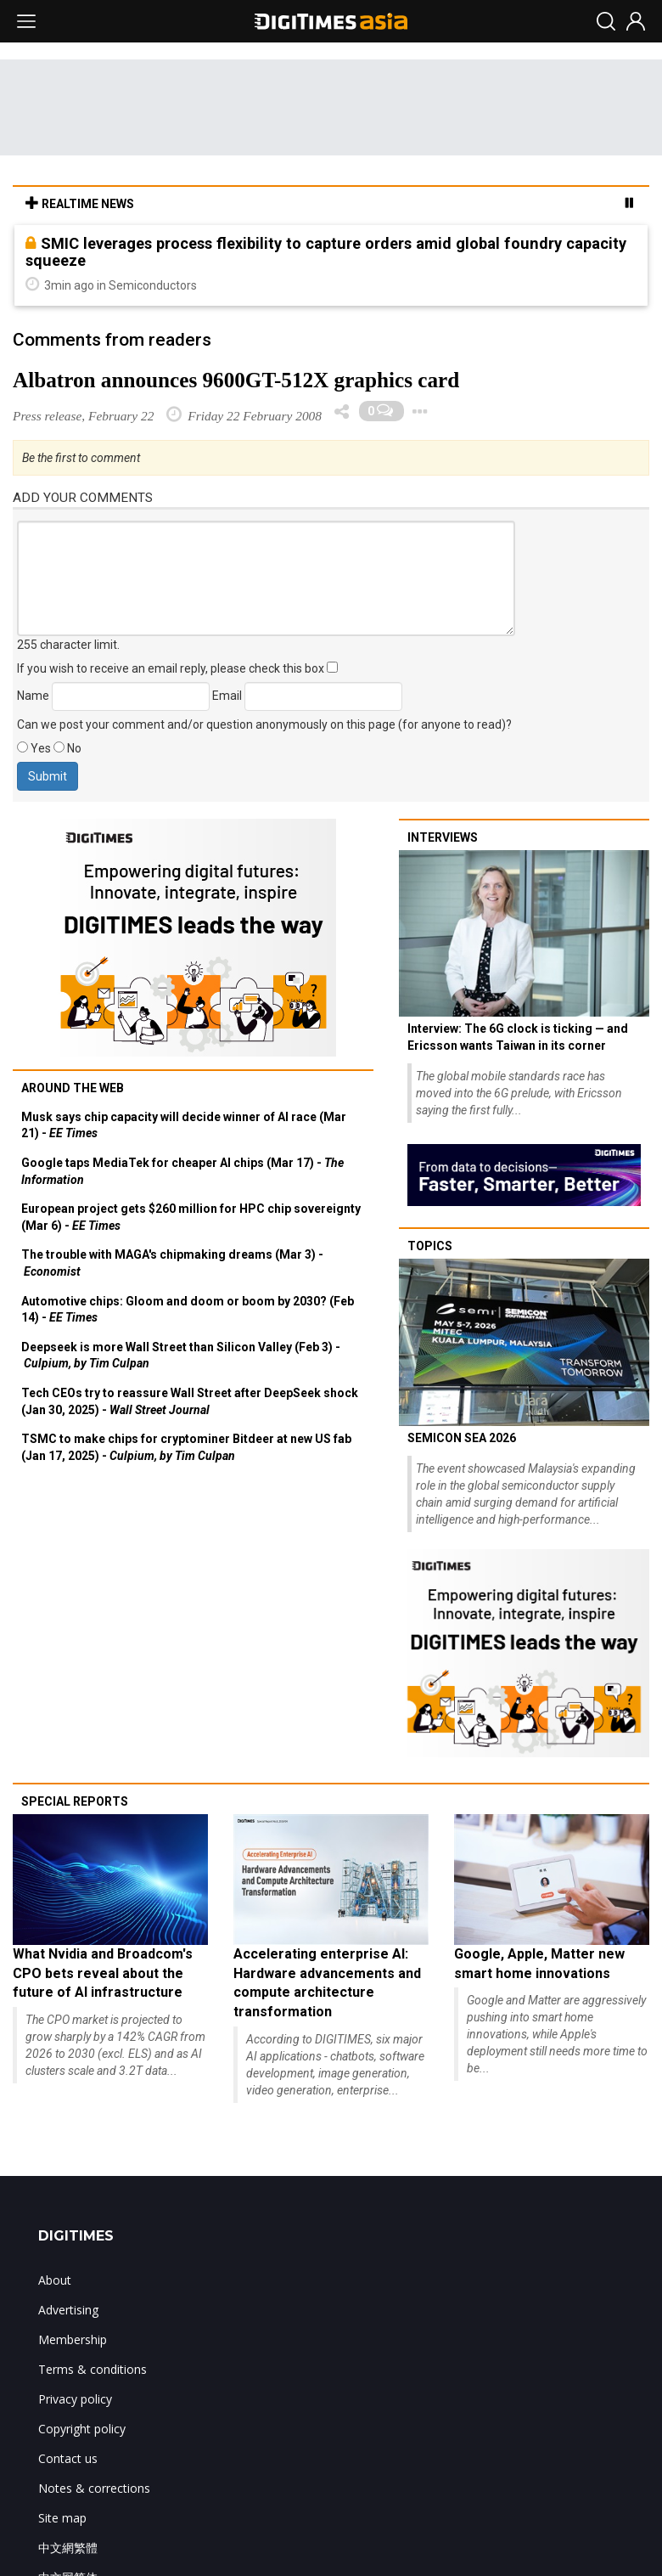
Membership (72, 2339)
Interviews (442, 837)
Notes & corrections (94, 2488)
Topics (429, 1246)
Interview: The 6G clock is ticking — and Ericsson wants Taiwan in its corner (517, 1037)
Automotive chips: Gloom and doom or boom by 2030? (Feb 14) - (187, 1309)
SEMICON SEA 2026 (461, 1438)
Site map (62, 2518)
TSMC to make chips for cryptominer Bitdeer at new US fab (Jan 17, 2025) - (186, 1447)
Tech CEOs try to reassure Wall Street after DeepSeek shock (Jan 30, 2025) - (189, 1401)
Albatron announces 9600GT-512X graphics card (236, 380)
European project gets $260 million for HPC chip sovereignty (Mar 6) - (191, 1217)
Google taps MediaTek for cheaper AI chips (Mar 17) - (182, 1171)
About (54, 2280)
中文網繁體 (68, 2547)
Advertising (68, 2310)
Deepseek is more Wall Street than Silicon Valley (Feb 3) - (180, 1355)
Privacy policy (75, 2399)
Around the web (72, 1088)
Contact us (68, 2458)
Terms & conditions (92, 2369)
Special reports (74, 1801)
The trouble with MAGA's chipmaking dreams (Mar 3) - (172, 1263)
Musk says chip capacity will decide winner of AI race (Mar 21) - (183, 1125)
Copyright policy (82, 2429)
